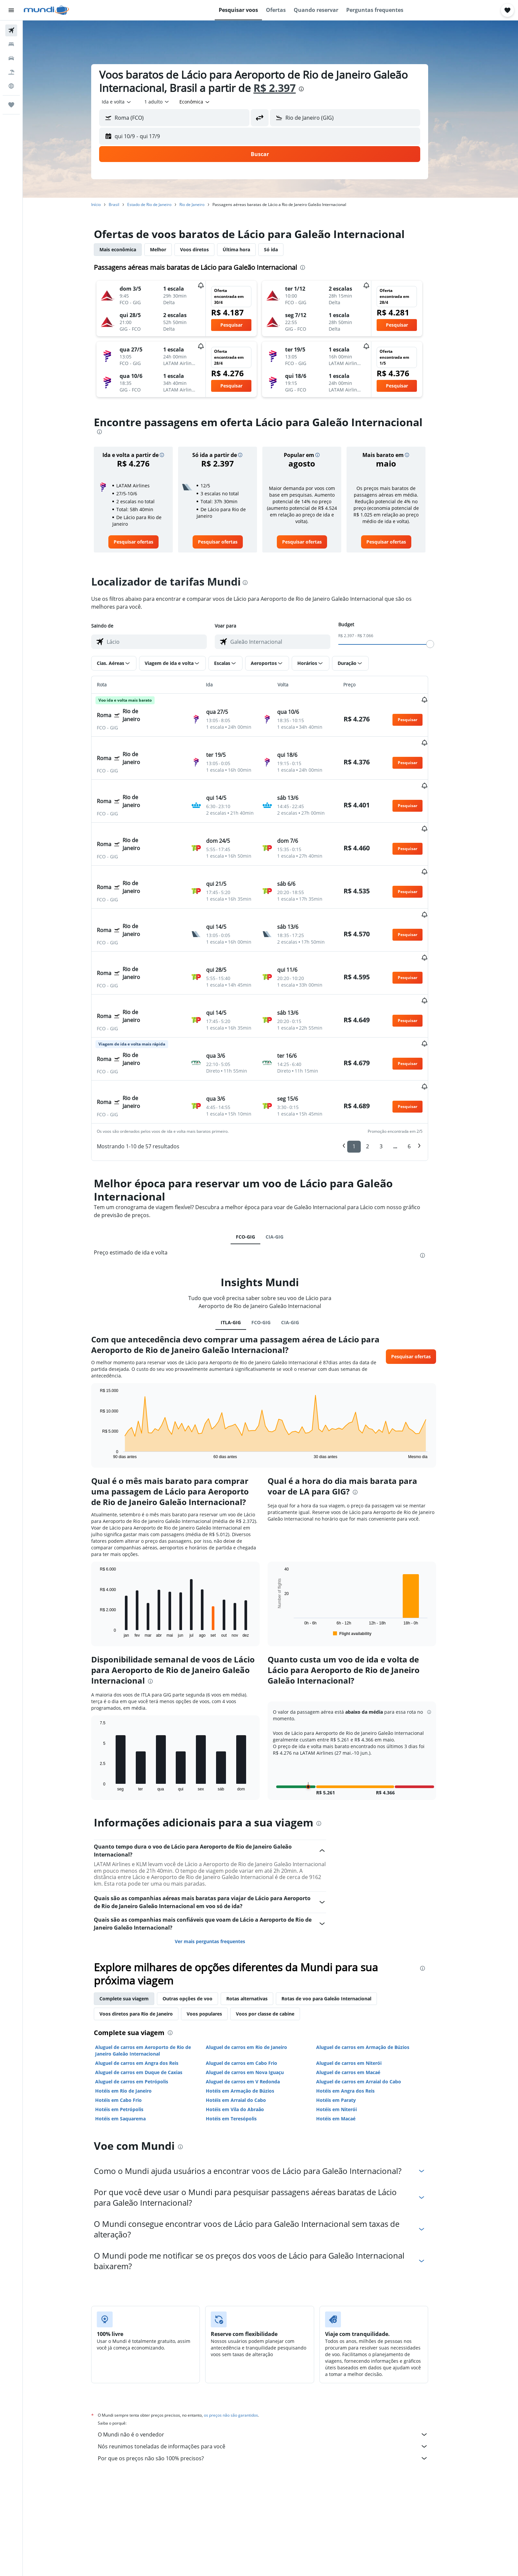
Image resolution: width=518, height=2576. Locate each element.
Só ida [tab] (282, 249)
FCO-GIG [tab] (256, 1170)
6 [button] (420, 1079)
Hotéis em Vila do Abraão (245, 2042)
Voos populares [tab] (215, 1947)
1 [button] (364, 1079)
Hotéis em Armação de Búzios (250, 2024)
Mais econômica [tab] (128, 249)
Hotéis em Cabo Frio (129, 2033)
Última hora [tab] (247, 249)
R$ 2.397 (285, 88)
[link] (144, 542)
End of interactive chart (107, 1565)
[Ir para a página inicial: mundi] (46, 10)
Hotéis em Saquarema (131, 2052)
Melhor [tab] (169, 249)
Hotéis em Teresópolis (241, 2052)
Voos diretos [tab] (205, 249)
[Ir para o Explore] (11, 86)
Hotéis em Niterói (347, 2042)
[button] (11, 10)
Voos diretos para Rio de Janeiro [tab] (147, 1947)
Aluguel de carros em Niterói (359, 1996)
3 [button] (391, 1079)
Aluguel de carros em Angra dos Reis (147, 1996)
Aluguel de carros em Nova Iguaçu (255, 2005)
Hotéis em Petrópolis (130, 2042)
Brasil (125, 204)
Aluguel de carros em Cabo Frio (252, 1996)
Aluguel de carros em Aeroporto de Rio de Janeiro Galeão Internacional (154, 1983)
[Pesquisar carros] (11, 58)
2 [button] (378, 1079)
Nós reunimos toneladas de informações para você (274, 2380)
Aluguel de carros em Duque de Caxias (149, 2005)
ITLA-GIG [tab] (241, 1255)
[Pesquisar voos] (11, 30)
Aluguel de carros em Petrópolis (142, 2015)
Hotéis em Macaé (346, 2052)
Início (107, 204)
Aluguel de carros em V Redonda (253, 2015)
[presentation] (312, 89)
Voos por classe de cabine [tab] (276, 1947)
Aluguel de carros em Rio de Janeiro (257, 1980)
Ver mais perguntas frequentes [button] (220, 1874)
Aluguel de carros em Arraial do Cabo (369, 2015)
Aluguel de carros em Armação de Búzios (373, 1980)
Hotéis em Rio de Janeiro (134, 2024)
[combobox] (127, 102)
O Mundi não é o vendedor (274, 2368)
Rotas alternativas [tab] (257, 1932)
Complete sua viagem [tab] (135, 1932)
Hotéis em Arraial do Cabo (246, 2033)
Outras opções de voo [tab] (198, 1932)
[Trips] (11, 104)
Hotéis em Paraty (347, 2033)
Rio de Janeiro (202, 204)
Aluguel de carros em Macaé (359, 2005)
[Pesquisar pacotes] (11, 72)
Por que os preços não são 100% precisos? (274, 2391)
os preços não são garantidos (242, 2348)
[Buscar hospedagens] (11, 44)
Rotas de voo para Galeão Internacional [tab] (337, 1932)
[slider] (441, 644)
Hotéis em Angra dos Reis (356, 2024)
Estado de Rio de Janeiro (160, 204)
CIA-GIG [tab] (285, 1170)
